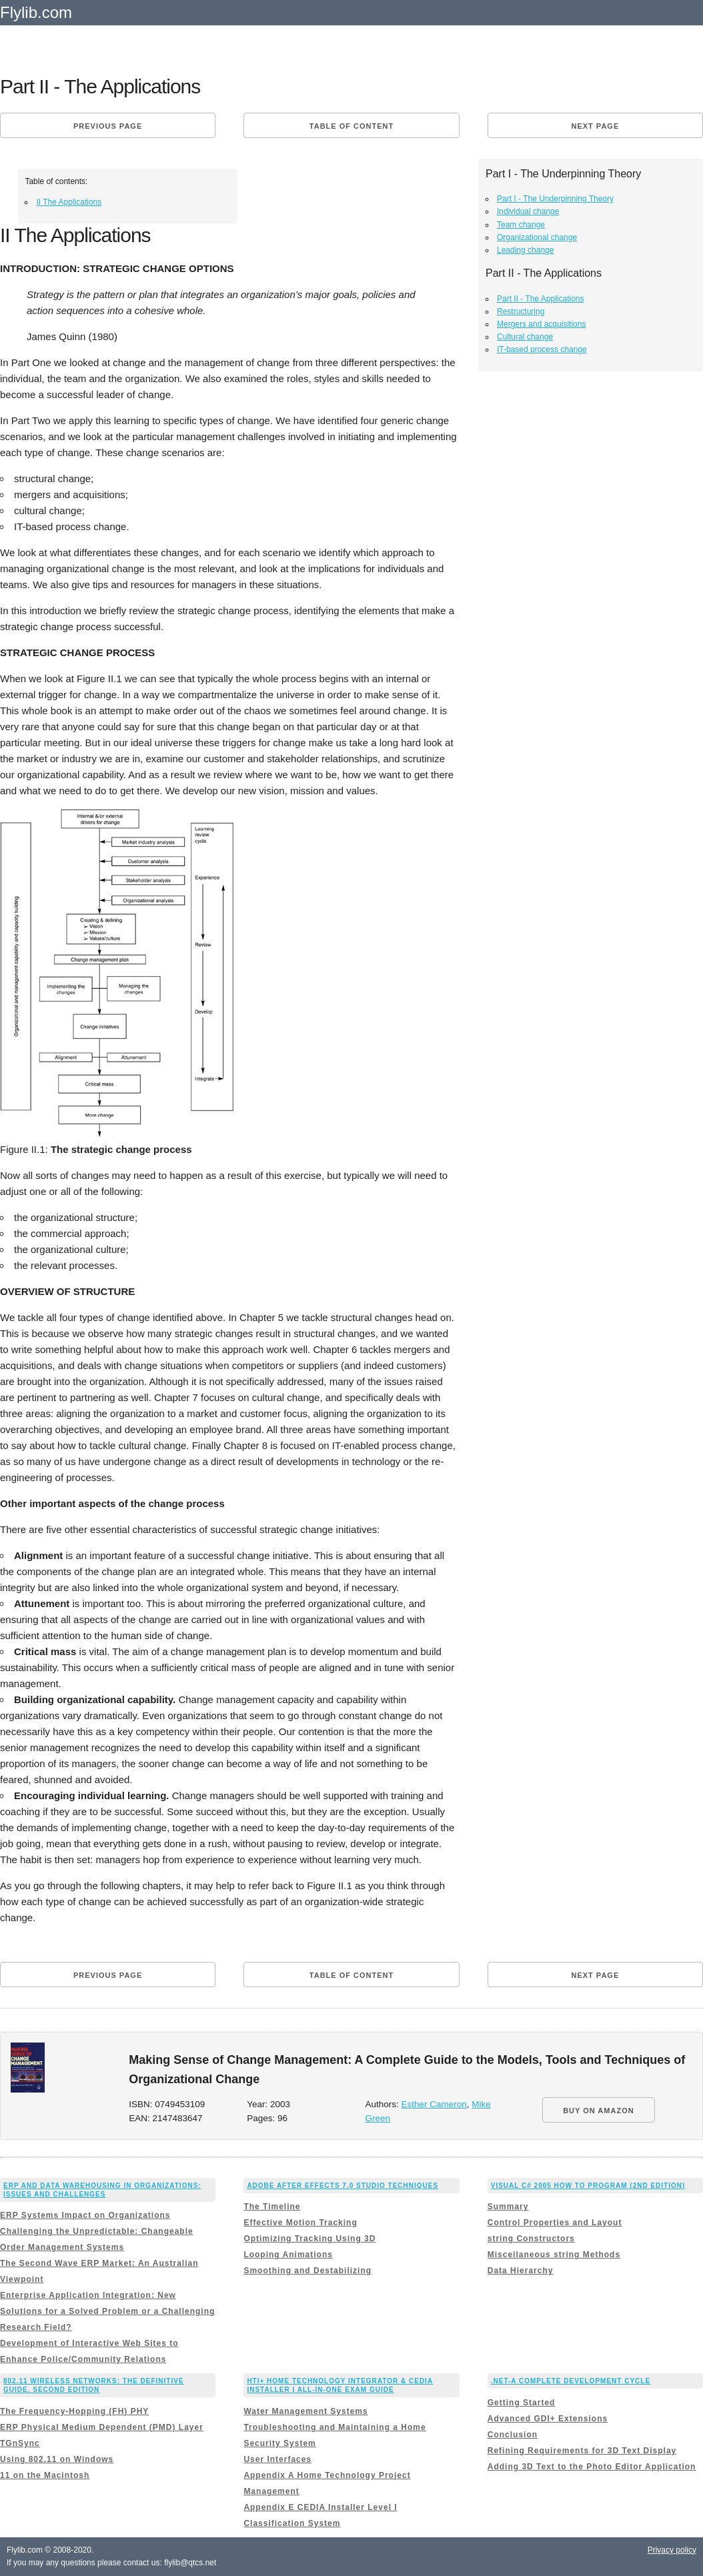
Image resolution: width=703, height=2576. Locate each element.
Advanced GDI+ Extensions (548, 2418)
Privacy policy (672, 2550)
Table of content (351, 126)
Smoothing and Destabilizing (307, 2270)
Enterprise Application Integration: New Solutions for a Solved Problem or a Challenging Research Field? (107, 2311)
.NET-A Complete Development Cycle (570, 2381)
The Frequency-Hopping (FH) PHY (74, 2411)
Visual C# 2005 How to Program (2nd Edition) (588, 2185)
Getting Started (522, 2402)
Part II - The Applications (540, 298)
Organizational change (537, 237)
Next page (595, 126)
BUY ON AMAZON (598, 2111)
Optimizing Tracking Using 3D (309, 2238)
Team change (521, 224)
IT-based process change (542, 349)
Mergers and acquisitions (541, 324)
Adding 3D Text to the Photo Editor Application (592, 2466)
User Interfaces (277, 2459)
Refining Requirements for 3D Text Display (582, 2450)
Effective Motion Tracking (300, 2222)
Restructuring (520, 311)
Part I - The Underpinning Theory (555, 198)
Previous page (107, 126)
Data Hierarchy (521, 2270)
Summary (508, 2206)
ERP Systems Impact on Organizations (85, 2215)
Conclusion (513, 2434)
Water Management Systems (305, 2411)
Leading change (525, 250)
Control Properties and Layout (555, 2222)
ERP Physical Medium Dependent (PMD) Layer (101, 2427)
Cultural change (525, 336)
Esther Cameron (433, 2104)
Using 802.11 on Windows (56, 2459)
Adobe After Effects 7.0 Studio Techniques (342, 2185)
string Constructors (531, 2238)
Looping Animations (288, 2254)
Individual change (528, 211)
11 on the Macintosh (44, 2475)
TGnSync (20, 2443)
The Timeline (271, 2206)
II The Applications (68, 202)
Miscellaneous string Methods (554, 2254)
